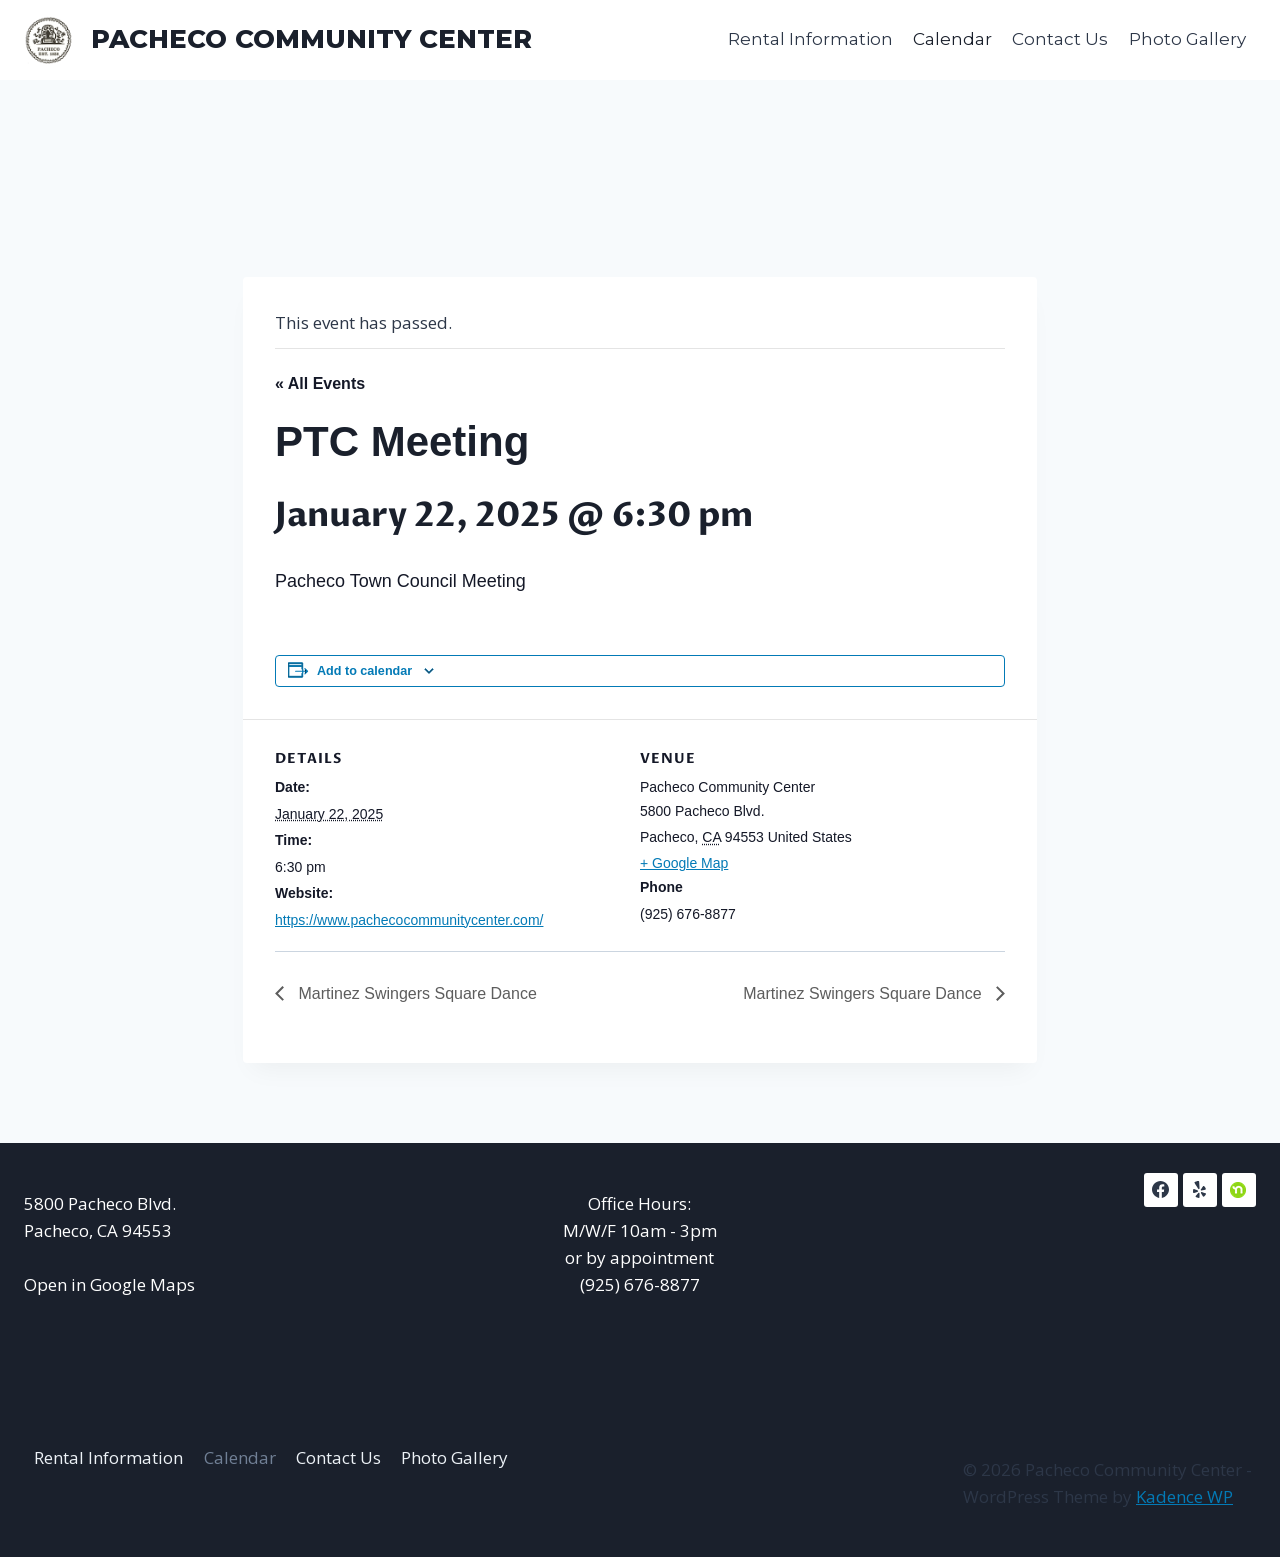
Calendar (952, 39)
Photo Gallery (1187, 39)
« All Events (320, 383)
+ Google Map (684, 863)
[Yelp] (1200, 1190)
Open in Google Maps (109, 1284)
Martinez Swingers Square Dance (415, 993)
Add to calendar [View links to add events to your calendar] (364, 671)
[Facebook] (1161, 1190)
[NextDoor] (1239, 1190)
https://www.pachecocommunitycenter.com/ (409, 920)
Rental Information (810, 39)
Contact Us (1060, 39)
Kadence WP (1184, 1496)
